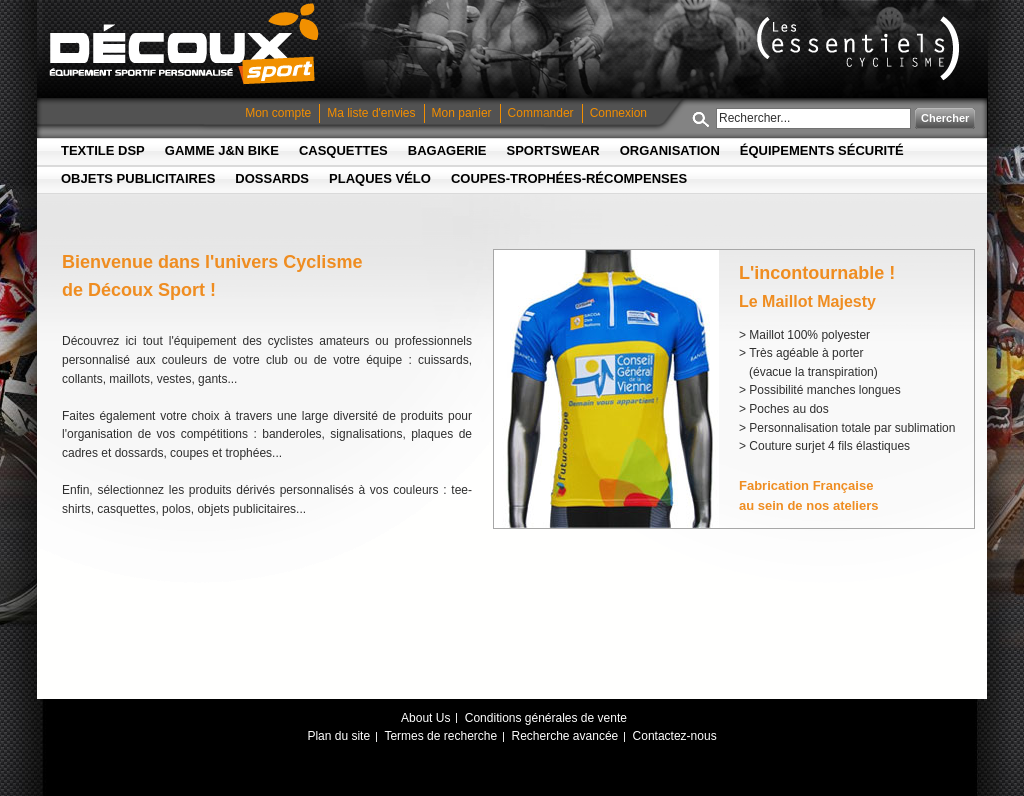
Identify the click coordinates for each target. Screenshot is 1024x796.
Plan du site (338, 736)
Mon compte (278, 113)
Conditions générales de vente (546, 718)
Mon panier (462, 113)
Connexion (618, 113)
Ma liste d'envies (371, 113)
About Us (425, 718)
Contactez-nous (675, 736)
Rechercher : (704, 118)
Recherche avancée (565, 736)
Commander (541, 113)
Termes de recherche (440, 736)
